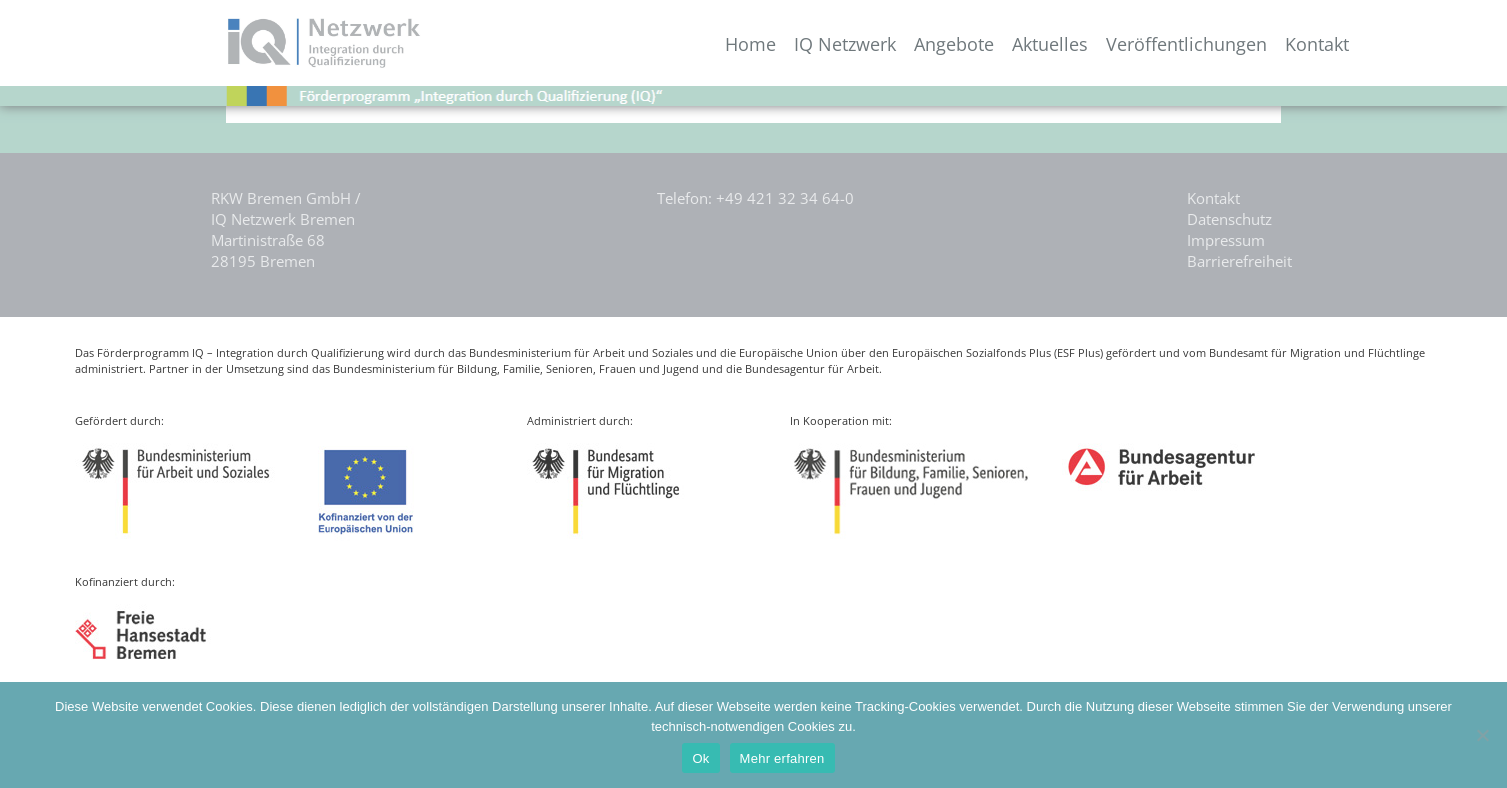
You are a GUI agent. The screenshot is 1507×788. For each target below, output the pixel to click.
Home (750, 44)
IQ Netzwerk (845, 44)
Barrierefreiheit (1239, 261)
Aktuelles (1050, 44)
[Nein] (1482, 735)
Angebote (954, 44)
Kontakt (1317, 44)
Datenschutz (1229, 219)
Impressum (1226, 240)
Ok (700, 758)
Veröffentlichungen (1186, 44)
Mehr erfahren (782, 758)
